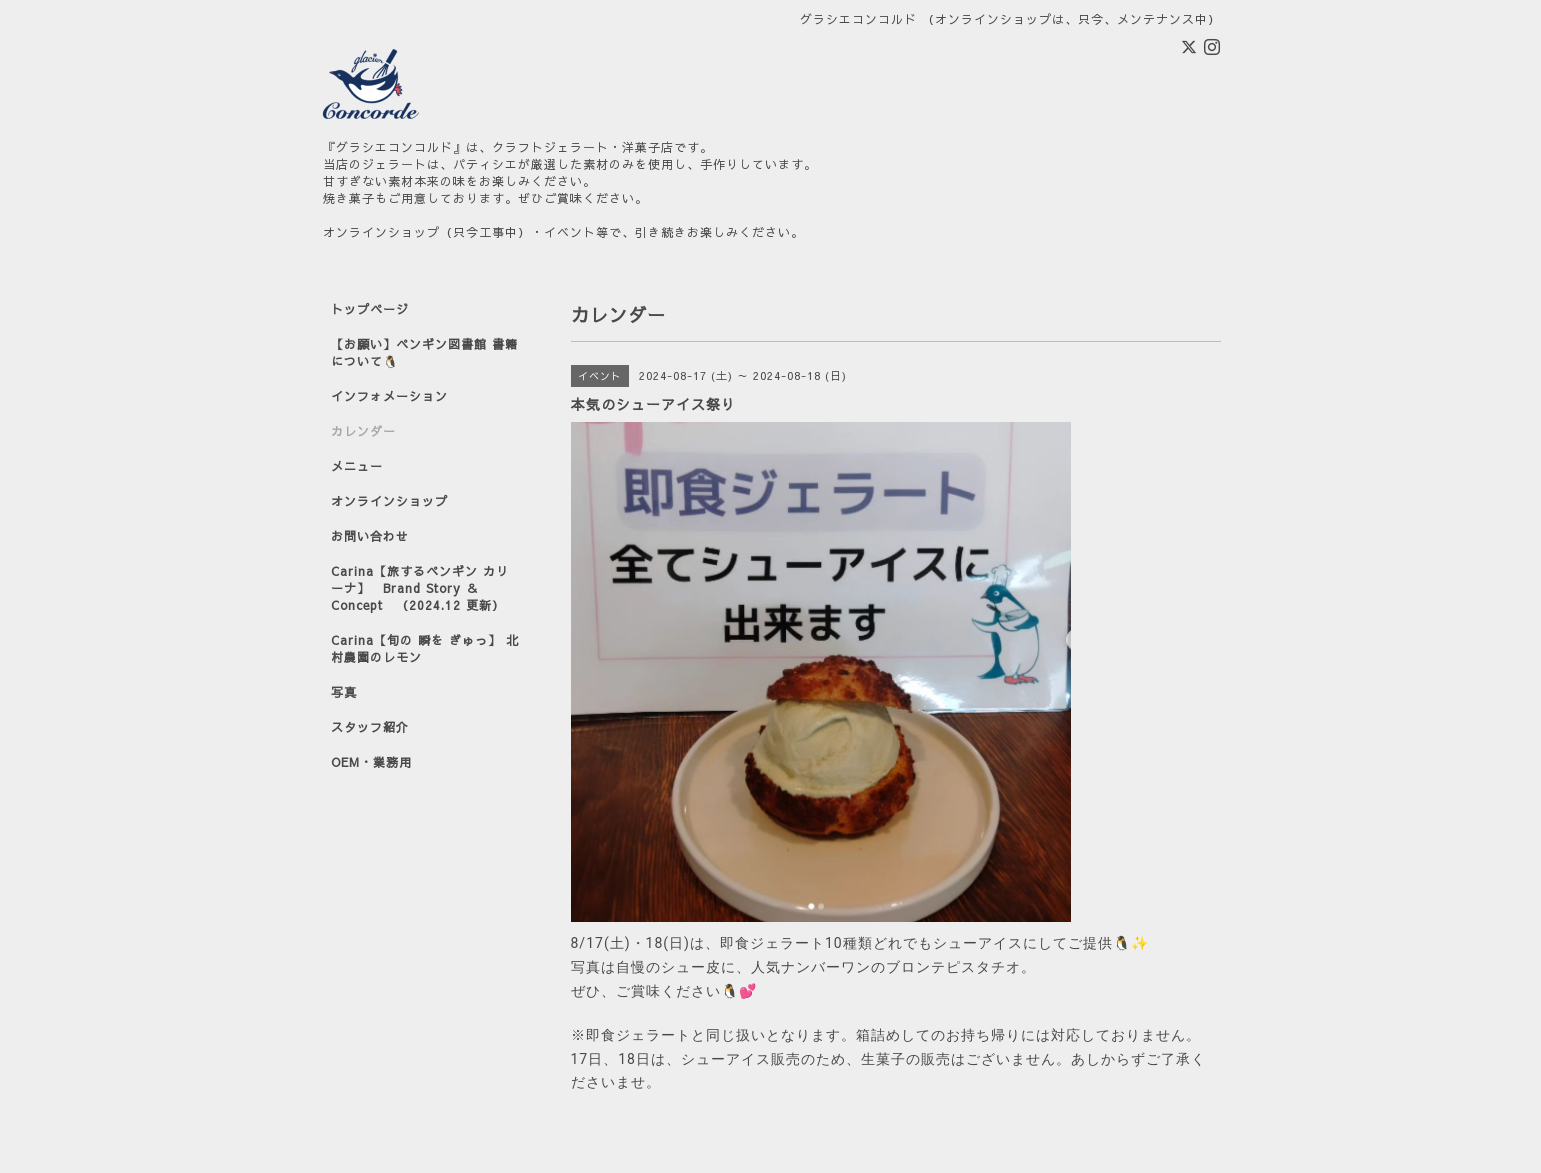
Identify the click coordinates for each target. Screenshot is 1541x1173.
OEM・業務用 (371, 762)
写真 (344, 692)
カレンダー (363, 431)
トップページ (370, 309)
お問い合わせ (370, 536)
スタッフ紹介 (370, 727)
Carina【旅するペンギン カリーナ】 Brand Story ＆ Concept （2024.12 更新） (420, 588)
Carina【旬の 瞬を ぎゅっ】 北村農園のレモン (425, 648)
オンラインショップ (389, 501)
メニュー (357, 466)
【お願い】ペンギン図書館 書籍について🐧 (424, 352)
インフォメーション (389, 396)
